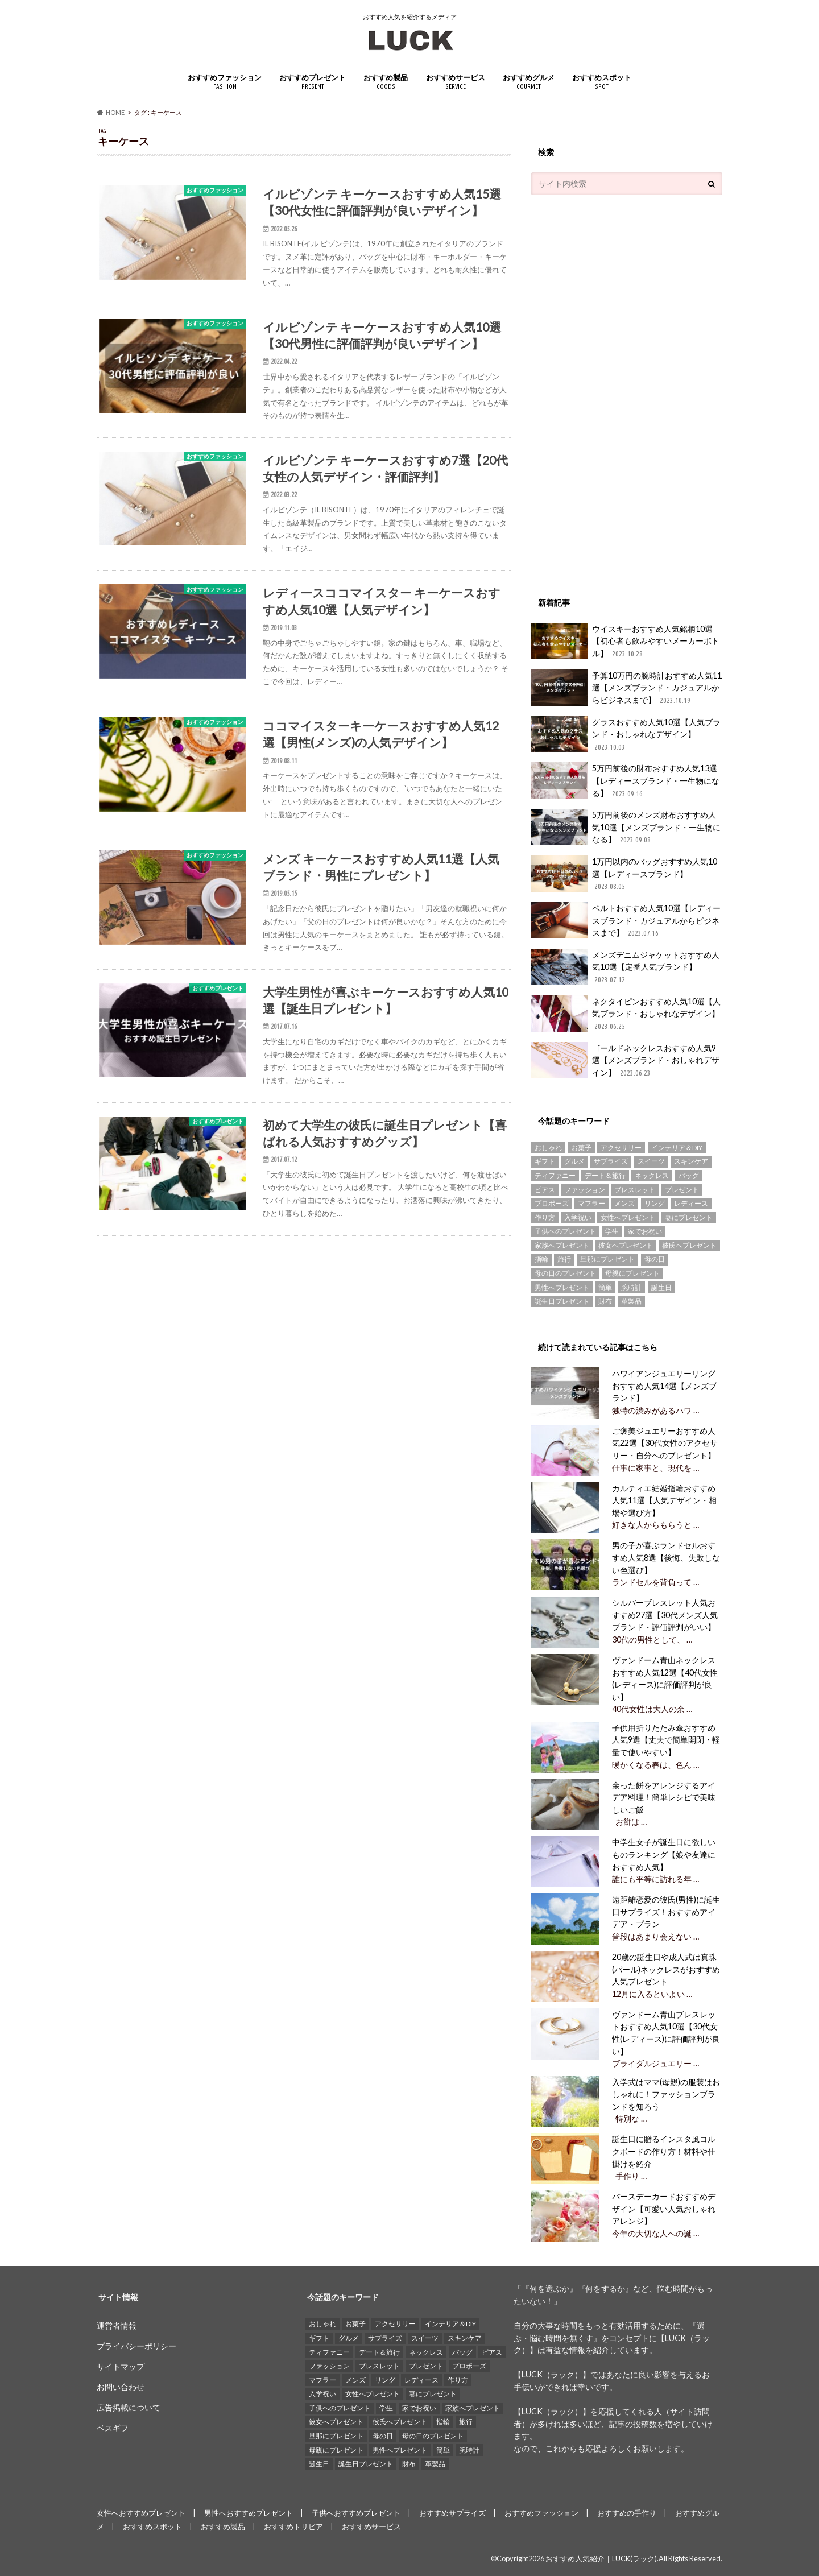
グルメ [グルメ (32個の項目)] (574, 1161)
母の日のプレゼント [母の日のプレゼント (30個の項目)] (565, 1273)
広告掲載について (128, 2407)
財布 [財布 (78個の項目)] (605, 1301)
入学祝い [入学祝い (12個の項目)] (578, 1217)
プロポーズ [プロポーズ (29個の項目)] (552, 1203)
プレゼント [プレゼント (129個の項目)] (682, 1189)
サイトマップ (120, 2366)
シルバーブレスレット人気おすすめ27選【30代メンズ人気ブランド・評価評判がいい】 (665, 1615)
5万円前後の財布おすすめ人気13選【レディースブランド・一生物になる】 (625, 780)
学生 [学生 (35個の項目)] (612, 1231)
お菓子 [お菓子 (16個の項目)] (581, 1147)
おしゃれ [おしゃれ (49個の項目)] (548, 1147)
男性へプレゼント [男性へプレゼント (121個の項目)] (562, 1287)
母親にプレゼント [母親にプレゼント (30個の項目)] (632, 1273)
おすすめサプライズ (452, 2512)
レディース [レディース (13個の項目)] (691, 1203)
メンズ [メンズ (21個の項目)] (624, 1203)
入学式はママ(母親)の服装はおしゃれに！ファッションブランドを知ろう (666, 2094)
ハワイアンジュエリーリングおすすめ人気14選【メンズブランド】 (664, 1385)
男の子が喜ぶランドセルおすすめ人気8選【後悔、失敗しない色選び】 (666, 1557)
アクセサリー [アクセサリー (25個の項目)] (621, 1147)
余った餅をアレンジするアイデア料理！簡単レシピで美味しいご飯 (663, 1797)
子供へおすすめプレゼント (356, 2512)
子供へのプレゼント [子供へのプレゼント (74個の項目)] (565, 1231)
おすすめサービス (455, 81)
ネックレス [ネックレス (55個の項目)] (652, 1175)
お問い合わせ (120, 2387)
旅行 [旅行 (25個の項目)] (564, 1259)
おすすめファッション (225, 81)
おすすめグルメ (529, 81)
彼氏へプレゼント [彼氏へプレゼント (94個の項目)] (689, 1245)
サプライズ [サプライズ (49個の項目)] (611, 1161)
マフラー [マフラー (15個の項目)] (591, 1203)
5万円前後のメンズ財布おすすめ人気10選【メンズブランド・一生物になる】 (626, 827)
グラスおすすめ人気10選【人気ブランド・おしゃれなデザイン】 (626, 734)
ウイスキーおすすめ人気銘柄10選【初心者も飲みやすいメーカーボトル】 (625, 641)
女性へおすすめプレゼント (141, 2512)
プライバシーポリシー (136, 2346)
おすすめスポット (601, 81)
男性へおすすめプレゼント (248, 2512)
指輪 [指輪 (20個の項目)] (541, 1259)
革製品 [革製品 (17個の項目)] (631, 1301)
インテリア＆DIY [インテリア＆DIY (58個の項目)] (676, 1147)
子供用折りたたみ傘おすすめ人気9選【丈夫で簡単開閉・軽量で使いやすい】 (666, 1740)
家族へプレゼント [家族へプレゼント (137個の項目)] (562, 1245)
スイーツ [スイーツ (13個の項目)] (651, 1161)
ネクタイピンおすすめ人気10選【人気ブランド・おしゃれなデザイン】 (626, 1013)
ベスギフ (113, 2428)
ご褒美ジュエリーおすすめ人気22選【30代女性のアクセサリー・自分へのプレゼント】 (665, 1443)
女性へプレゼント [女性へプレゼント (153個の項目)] (628, 1217)
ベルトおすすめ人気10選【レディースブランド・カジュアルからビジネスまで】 (626, 920)
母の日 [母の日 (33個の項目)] (654, 1259)
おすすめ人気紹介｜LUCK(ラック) (601, 2558)
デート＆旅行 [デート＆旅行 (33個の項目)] (605, 1175)
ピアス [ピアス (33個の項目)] (545, 1189)
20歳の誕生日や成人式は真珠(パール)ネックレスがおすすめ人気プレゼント (666, 1969)
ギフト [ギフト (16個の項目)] (545, 1161)
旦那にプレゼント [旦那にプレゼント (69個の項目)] (607, 1259)
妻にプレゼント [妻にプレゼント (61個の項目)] (689, 1217)
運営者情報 (116, 2325)
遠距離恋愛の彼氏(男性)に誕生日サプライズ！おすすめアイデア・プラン (666, 1912)
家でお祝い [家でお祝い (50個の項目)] (645, 1231)
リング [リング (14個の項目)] (654, 1203)
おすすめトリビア (293, 2526)
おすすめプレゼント (312, 81)
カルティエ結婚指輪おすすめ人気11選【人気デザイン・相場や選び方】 (664, 1500)
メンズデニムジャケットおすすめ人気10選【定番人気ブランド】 (625, 967)
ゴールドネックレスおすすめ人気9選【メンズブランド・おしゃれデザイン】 (625, 1060)
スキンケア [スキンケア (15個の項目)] (691, 1161)
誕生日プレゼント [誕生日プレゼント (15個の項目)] (562, 1301)
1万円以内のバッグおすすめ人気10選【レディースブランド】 (624, 873)
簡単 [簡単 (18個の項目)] (605, 1287)
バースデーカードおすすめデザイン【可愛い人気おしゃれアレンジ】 (663, 2209)
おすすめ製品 (385, 81)
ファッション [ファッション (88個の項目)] (584, 1189)
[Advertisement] (616, 390)
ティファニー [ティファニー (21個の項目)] (555, 1175)
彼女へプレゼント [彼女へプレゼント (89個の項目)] (625, 1245)
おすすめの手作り (626, 2512)
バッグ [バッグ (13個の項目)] (689, 1175)
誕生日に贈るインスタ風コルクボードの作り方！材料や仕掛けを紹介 (663, 2151)
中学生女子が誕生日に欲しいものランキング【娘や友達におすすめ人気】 (663, 1854)
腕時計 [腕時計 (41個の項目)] (631, 1287)
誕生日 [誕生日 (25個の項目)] (661, 1287)
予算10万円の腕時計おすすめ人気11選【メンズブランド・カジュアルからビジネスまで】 (626, 687)
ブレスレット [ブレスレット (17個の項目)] (634, 1189)
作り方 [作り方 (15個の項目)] (545, 1217)
